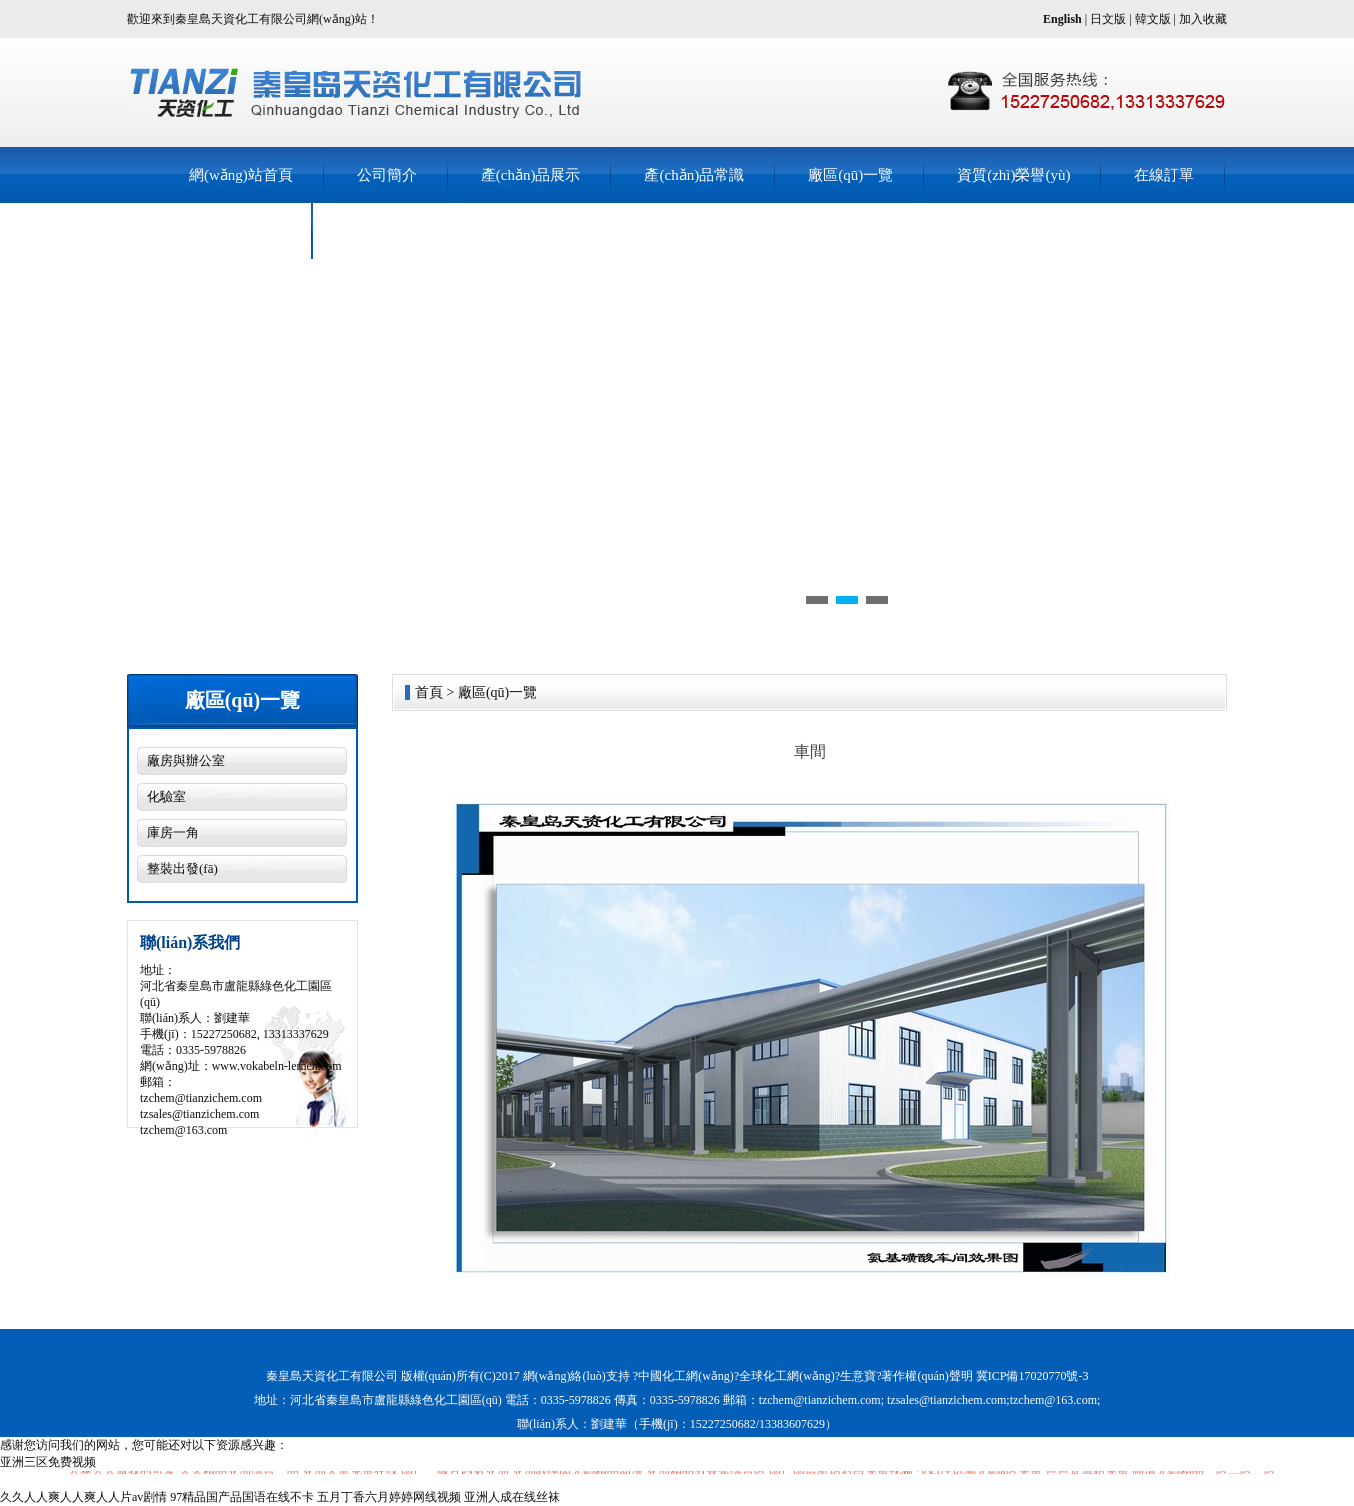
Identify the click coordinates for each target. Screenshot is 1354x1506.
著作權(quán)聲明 (926, 1376)
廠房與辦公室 (186, 760)
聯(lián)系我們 (235, 231)
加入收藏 (1203, 19)
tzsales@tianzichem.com (199, 1114)
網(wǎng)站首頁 (241, 175)
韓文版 (1153, 19)
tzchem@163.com (183, 1130)
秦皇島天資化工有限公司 (332, 1376)
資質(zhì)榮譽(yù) (1013, 175)
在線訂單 (1164, 175)
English (1062, 19)
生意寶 (858, 1376)
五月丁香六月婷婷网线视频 (389, 1497)
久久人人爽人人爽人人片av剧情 (83, 1497)
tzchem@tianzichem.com (201, 1098)
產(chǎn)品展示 (531, 175)
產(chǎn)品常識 (694, 175)
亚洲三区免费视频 (48, 1462)
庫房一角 (173, 832)
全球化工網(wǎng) (787, 1376)
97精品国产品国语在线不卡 (242, 1497)
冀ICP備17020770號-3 (1032, 1376)
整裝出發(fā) (182, 868)
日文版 (1108, 19)
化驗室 (166, 796)
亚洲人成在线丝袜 (512, 1497)
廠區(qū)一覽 (850, 175)
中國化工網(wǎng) (686, 1376)
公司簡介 (387, 175)
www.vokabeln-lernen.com (277, 1066)
